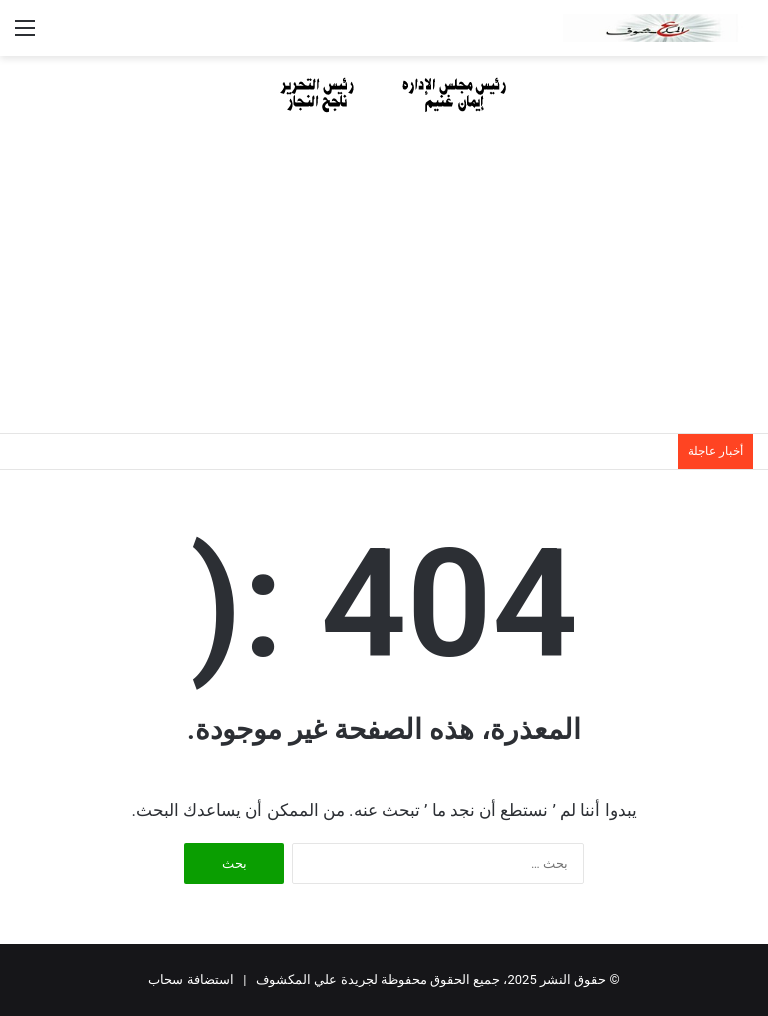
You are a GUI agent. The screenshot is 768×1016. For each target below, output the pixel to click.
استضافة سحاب (190, 979)
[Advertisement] (384, 283)
